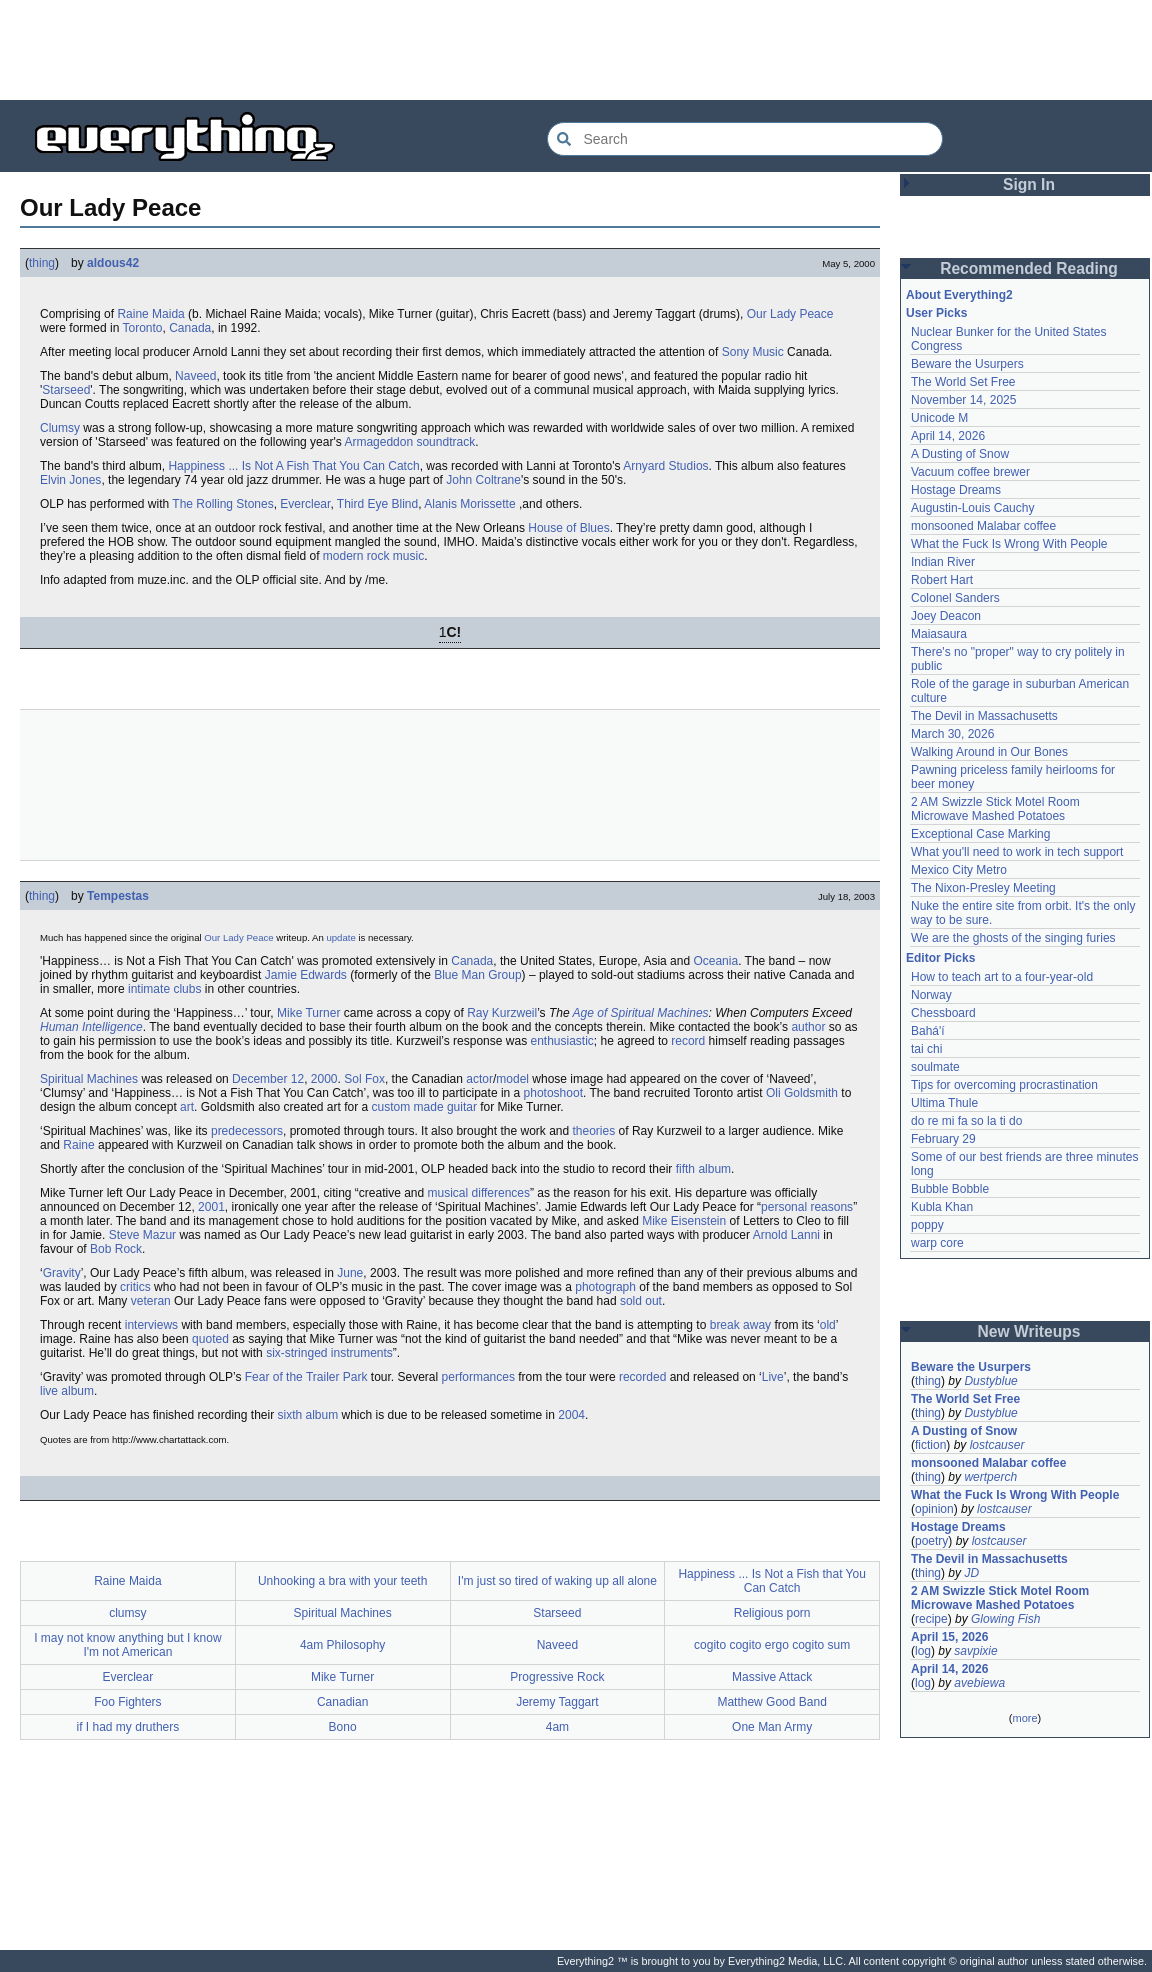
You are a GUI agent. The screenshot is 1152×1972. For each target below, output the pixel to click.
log (923, 1651)
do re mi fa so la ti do (966, 1121)
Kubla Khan (942, 1207)
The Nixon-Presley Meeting (983, 888)
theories (594, 1131)
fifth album (703, 1169)
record (688, 1041)
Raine (78, 1145)
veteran (151, 1301)
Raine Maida (150, 314)
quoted (210, 1339)
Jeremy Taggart (557, 1702)
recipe (931, 1619)
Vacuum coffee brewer (970, 472)
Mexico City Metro (959, 870)
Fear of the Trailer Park (306, 1377)
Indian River (943, 562)
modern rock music (373, 556)
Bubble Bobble (950, 1189)
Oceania (715, 961)
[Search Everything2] (745, 139)
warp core (937, 1243)
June (350, 1273)
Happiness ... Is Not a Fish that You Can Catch (771, 1581)
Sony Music (753, 352)
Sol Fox (364, 1079)
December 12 (268, 1079)
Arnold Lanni (786, 1235)
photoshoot (553, 1093)
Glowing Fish (1005, 1619)
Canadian (342, 1702)
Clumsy (60, 428)
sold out (641, 1301)
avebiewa (979, 1683)
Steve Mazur (142, 1235)
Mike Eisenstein (684, 1221)
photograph (605, 1287)
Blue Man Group (477, 975)
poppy (927, 1225)
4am (557, 1727)
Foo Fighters (127, 1702)
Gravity (62, 1273)
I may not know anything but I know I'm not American (127, 1645)
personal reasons (807, 1207)
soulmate (935, 1067)
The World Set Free (963, 382)
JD (971, 1573)
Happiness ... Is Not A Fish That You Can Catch (293, 466)
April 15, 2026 (949, 1637)
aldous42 (113, 263)
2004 (571, 1415)
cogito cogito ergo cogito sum (772, 1645)
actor (479, 1079)
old (828, 1325)
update (340, 937)
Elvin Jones (70, 480)
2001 (211, 1207)
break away (740, 1325)
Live (773, 1377)
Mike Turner (308, 1013)
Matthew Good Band (771, 1702)
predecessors (247, 1131)
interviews (151, 1325)
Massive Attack (772, 1677)
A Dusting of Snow (960, 454)
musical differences (479, 1193)
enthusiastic (561, 1041)
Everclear (305, 504)
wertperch (990, 1477)
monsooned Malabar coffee (983, 526)
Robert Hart (942, 580)
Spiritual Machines (89, 1079)
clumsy (127, 1613)
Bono (343, 1727)
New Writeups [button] (1029, 1331)
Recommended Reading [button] (1029, 268)
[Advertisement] (576, 50)
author (808, 1027)
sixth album (307, 1415)
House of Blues (568, 528)
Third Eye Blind (377, 504)
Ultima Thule (944, 1103)
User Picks (936, 313)
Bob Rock (116, 1249)
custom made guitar (424, 1107)
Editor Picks (940, 958)
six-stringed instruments (329, 1353)
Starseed (66, 390)
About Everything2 (959, 295)
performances (478, 1377)
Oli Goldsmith (802, 1093)
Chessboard (943, 1013)
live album (67, 1391)
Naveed (195, 376)
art (187, 1107)
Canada (190, 328)
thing (42, 263)
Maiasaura (939, 634)
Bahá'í (928, 1031)
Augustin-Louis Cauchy (972, 508)
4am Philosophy (342, 1645)
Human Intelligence (91, 1027)
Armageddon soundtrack (409, 442)
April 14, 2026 (948, 436)
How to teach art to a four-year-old (1002, 977)
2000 (324, 1079)
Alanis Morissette (469, 504)
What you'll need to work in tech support (1017, 852)
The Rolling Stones (222, 504)
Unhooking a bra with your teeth (342, 1581)
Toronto (142, 328)
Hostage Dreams (956, 490)
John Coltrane (483, 480)
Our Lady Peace (790, 314)
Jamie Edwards (306, 975)
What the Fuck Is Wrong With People (1009, 544)
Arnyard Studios (665, 466)
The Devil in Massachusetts (984, 716)
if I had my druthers (128, 1727)
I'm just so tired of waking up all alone (557, 1581)
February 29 (943, 1139)
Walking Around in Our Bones (989, 752)
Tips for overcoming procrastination (1004, 1085)
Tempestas (118, 896)
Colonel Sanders (955, 598)
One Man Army (772, 1727)
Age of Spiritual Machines (641, 1013)
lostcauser (997, 1445)
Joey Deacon (946, 616)
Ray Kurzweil (502, 1013)
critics (135, 1287)
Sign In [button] (1029, 184)
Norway (931, 995)
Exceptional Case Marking (980, 834)
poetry (931, 1541)
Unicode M (939, 418)
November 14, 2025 (963, 400)
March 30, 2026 (952, 734)
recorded (642, 1377)
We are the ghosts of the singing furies (1013, 938)
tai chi (926, 1049)
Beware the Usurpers (967, 364)
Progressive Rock (557, 1677)
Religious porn (772, 1613)
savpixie (975, 1651)
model (512, 1079)
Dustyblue (990, 1381)
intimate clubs (164, 989)
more (1024, 1718)
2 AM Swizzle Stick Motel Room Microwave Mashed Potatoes (995, 809)
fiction (930, 1445)
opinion (934, 1509)
